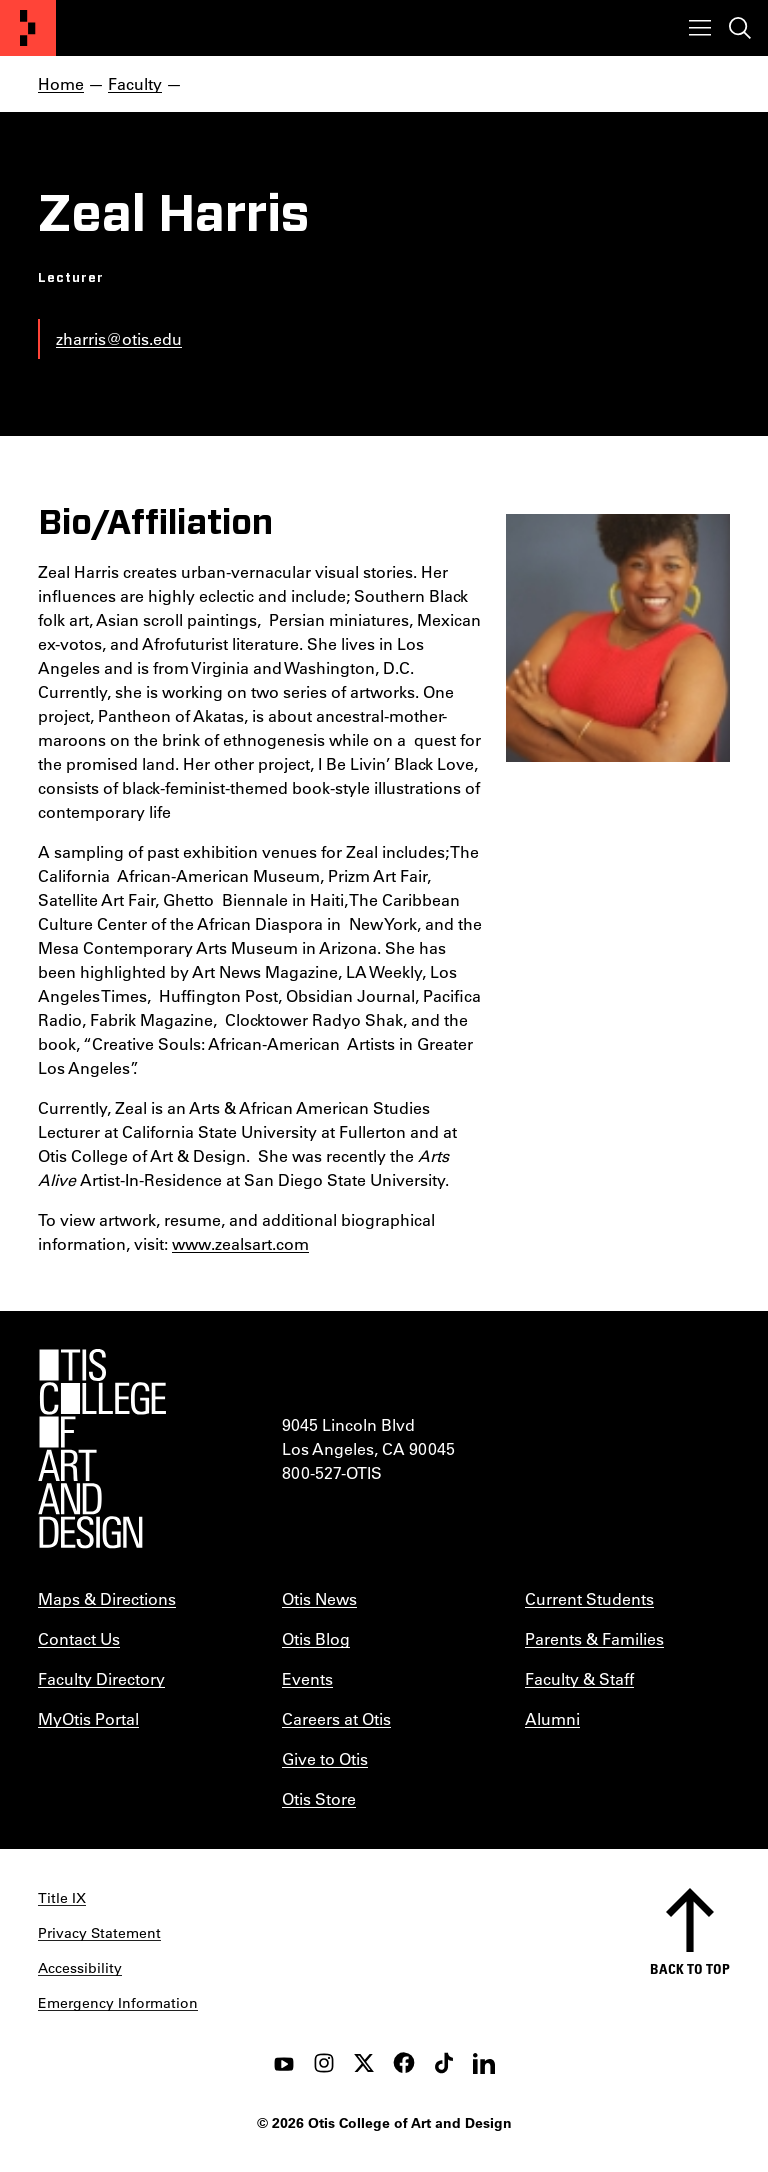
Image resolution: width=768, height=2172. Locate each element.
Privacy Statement (99, 1933)
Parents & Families (594, 1638)
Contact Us (79, 1638)
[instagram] (324, 2063)
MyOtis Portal (88, 1718)
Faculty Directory (101, 1678)
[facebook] (404, 2063)
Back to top (690, 1968)
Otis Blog (316, 1638)
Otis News (319, 1598)
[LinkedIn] (484, 2063)
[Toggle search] (740, 28)
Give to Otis (325, 1758)
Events (307, 1678)
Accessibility (80, 1968)
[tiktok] (444, 2063)
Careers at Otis (336, 1718)
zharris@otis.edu (119, 338)
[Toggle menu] (700, 28)
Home (61, 83)
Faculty (135, 83)
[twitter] (364, 2063)
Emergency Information (118, 2003)
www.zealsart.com (240, 1243)
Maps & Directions (107, 1598)
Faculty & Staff (579, 1678)
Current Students (589, 1598)
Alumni (552, 1718)
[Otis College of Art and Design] (28, 28)
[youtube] (284, 2063)
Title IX (62, 1898)
